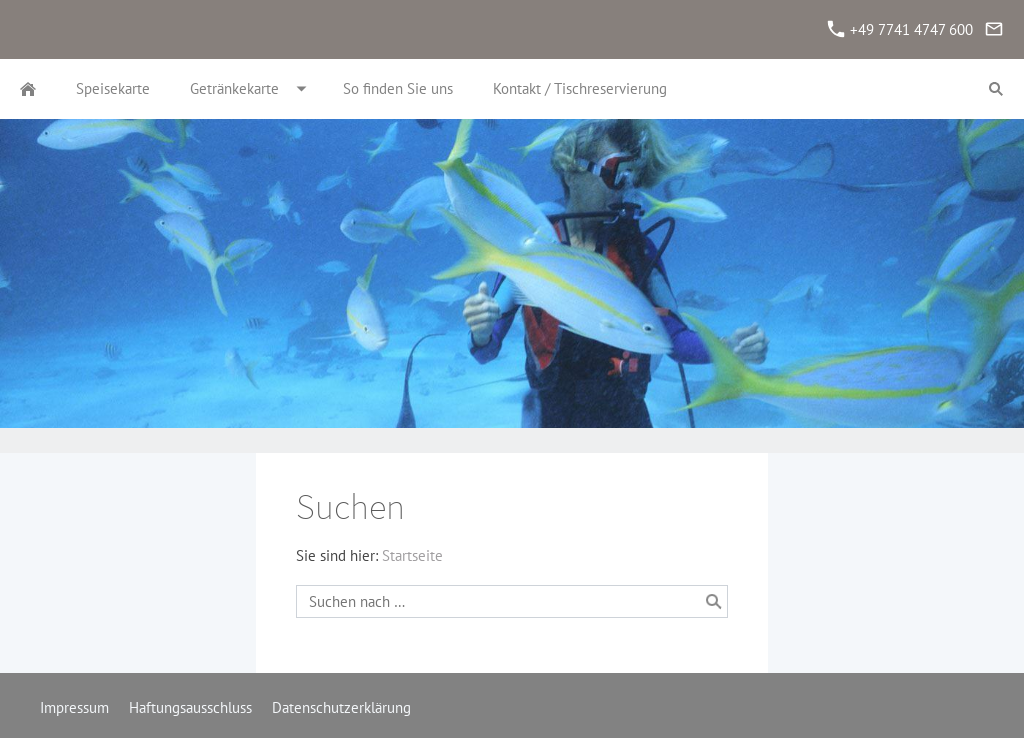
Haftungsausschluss (190, 707)
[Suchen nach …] (512, 601)
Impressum (74, 707)
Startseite (412, 555)
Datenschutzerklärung (341, 707)
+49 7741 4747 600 (900, 29)
